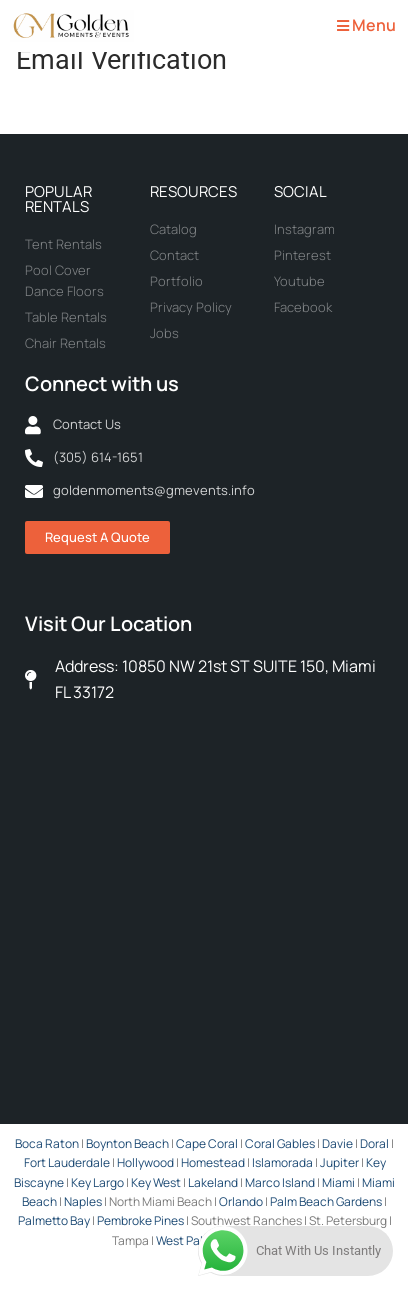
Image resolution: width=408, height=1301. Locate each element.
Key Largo (97, 1182)
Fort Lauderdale (67, 1162)
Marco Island (280, 1182)
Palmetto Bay (55, 1220)
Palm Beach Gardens (326, 1201)
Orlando (241, 1201)
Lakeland (213, 1182)
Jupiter (339, 1162)
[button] (364, 26)
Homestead (213, 1162)
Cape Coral (207, 1143)
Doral (374, 1143)
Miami (338, 1182)
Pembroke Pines (140, 1220)
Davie (337, 1143)
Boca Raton (47, 1143)
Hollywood (145, 1162)
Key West (156, 1182)
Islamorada (282, 1162)
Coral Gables (280, 1143)
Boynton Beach (127, 1143)
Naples (83, 1201)
